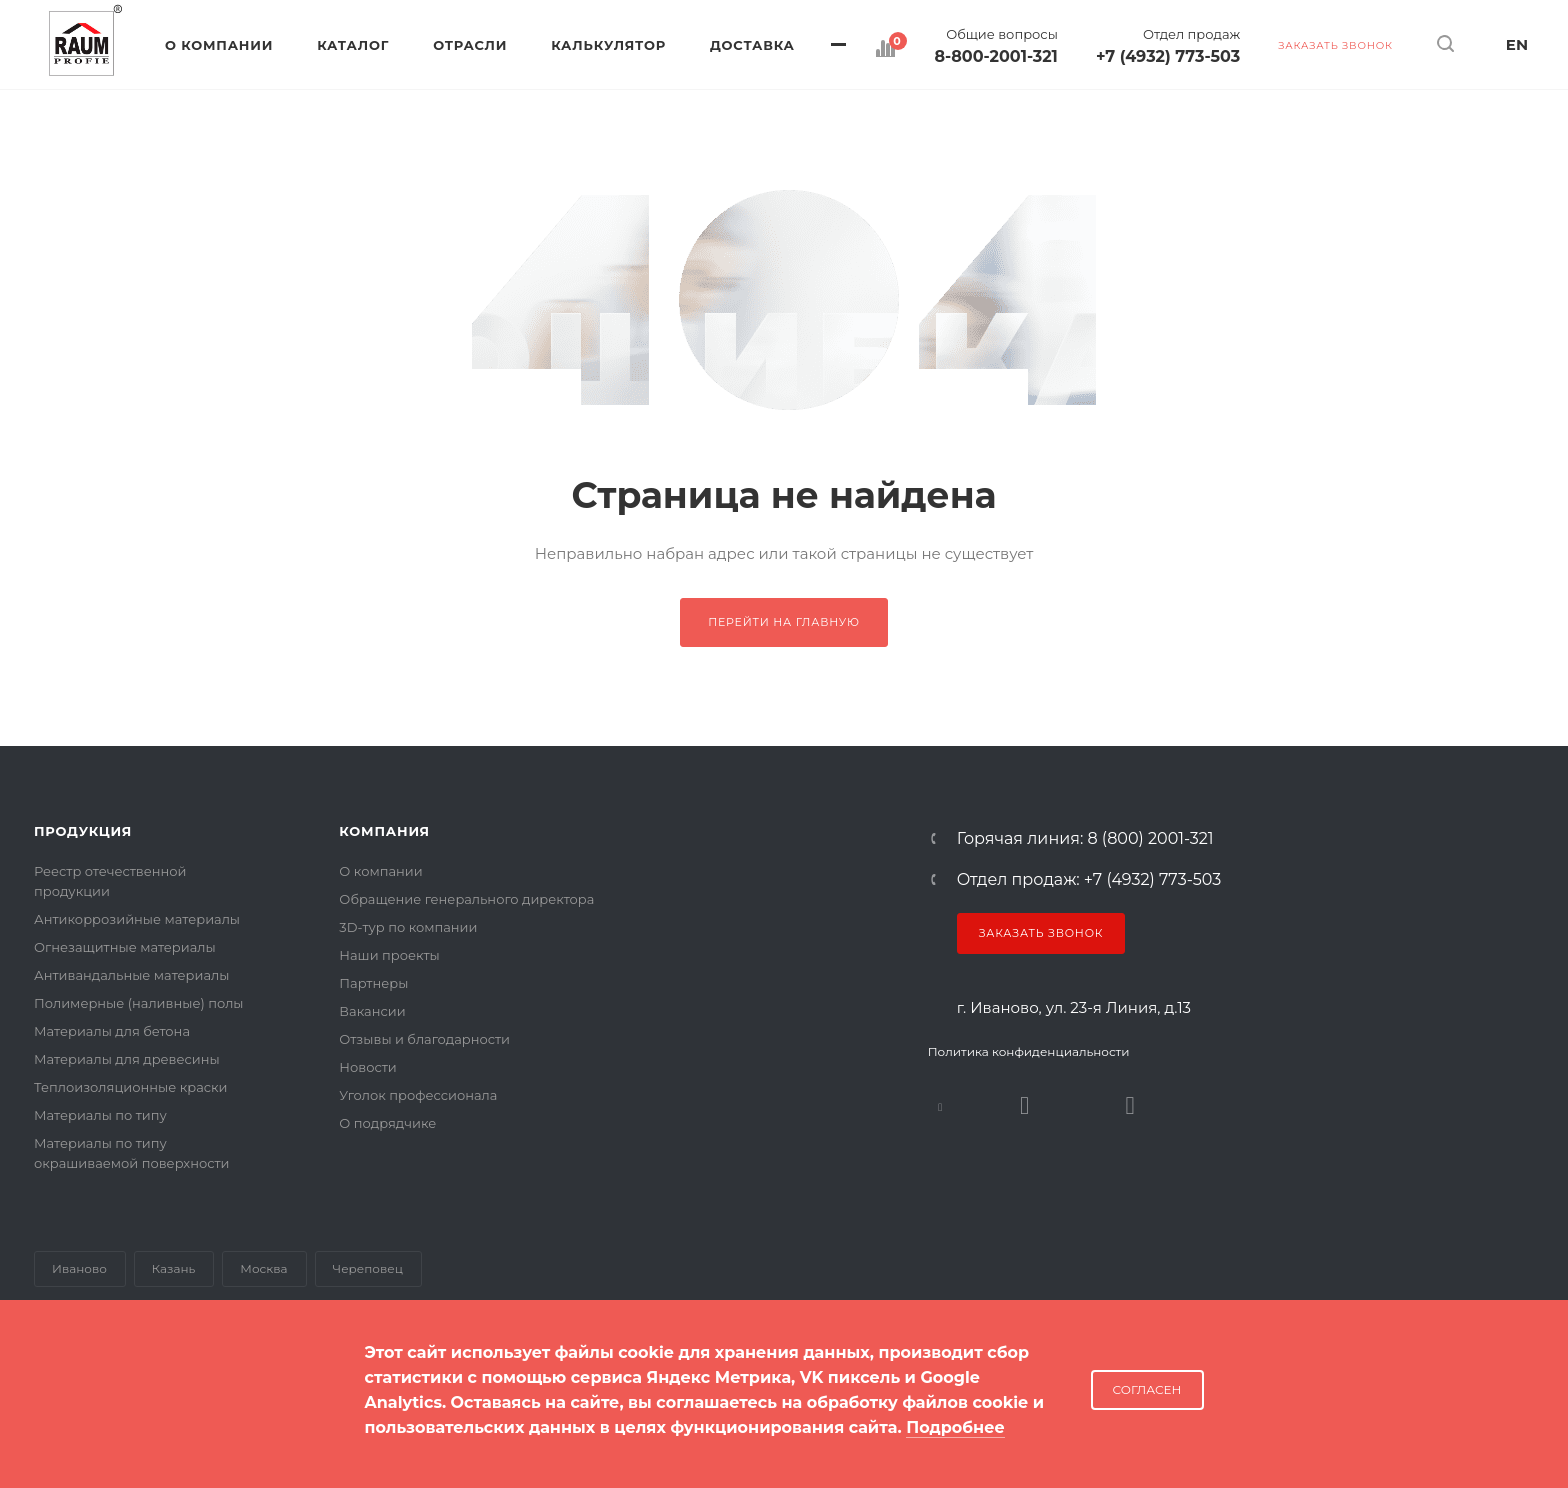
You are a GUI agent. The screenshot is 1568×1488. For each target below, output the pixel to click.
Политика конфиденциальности (1029, 1051)
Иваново (79, 1268)
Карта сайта (74, 1407)
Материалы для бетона (112, 1031)
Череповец (368, 1268)
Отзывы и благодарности (424, 1039)
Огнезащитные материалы (125, 947)
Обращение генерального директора (466, 899)
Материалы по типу (100, 1115)
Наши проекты (389, 955)
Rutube (1025, 1105)
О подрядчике (387, 1123)
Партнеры (373, 983)
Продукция (83, 831)
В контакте (940, 1105)
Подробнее (955, 1427)
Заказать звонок (1041, 933)
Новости (367, 1067)
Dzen (1130, 1105)
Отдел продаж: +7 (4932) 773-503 (1089, 880)
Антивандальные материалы (131, 975)
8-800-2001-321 (996, 57)
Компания (384, 831)
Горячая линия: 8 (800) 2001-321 (1085, 839)
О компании (380, 871)
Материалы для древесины (127, 1059)
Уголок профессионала (418, 1095)
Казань (174, 1268)
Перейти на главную (784, 622)
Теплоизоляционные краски (131, 1087)
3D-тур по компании (408, 927)
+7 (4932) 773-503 (1168, 57)
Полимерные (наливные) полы (139, 1003)
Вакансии (372, 1011)
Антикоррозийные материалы (137, 919)
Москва (263, 1268)
